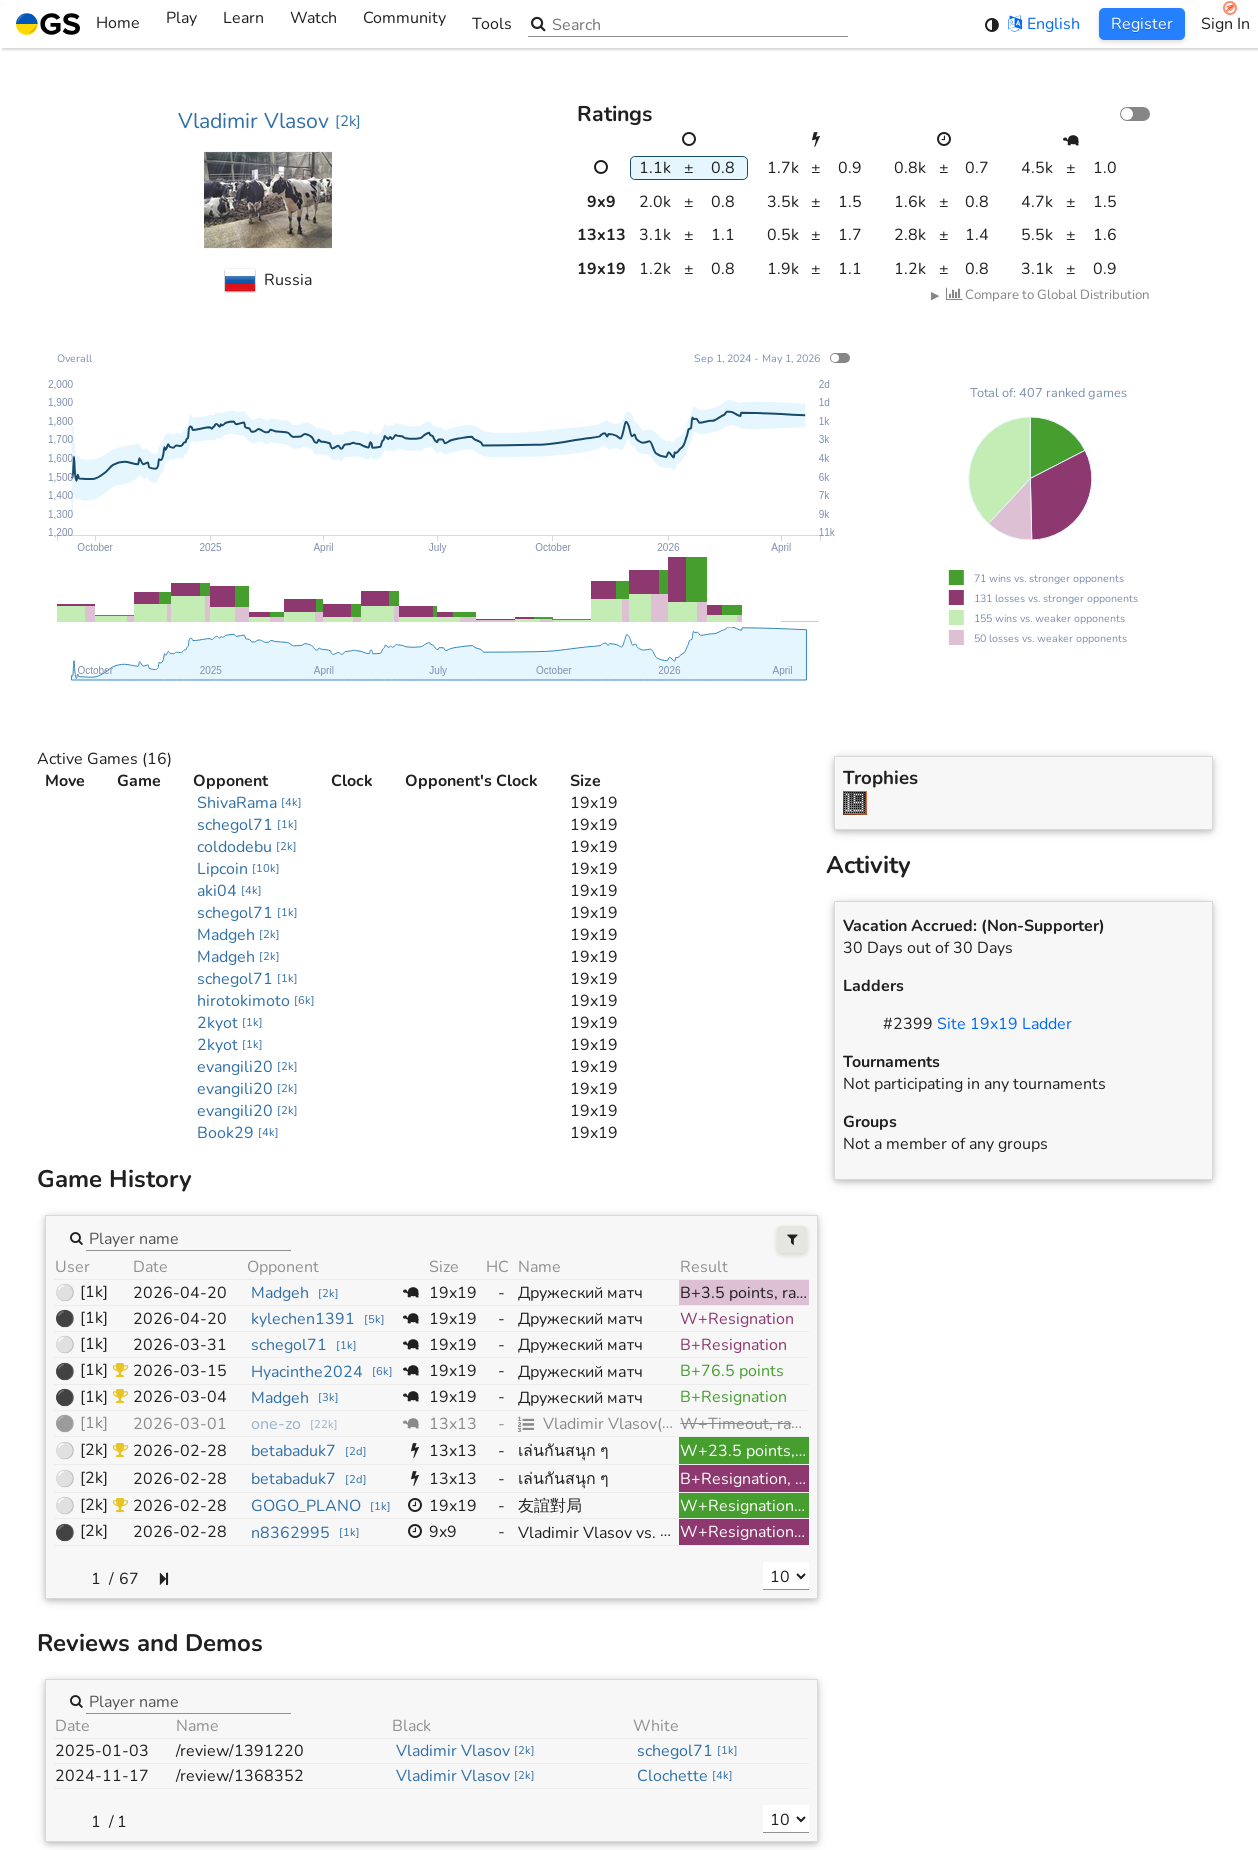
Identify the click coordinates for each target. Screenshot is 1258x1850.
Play (181, 24)
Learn (243, 24)
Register (1142, 24)
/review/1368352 (240, 1776)
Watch (313, 24)
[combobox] (188, 1237)
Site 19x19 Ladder (1004, 1024)
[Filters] (792, 1239)
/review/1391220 (240, 1751)
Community (404, 24)
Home (78, 24)
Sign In (1225, 24)
